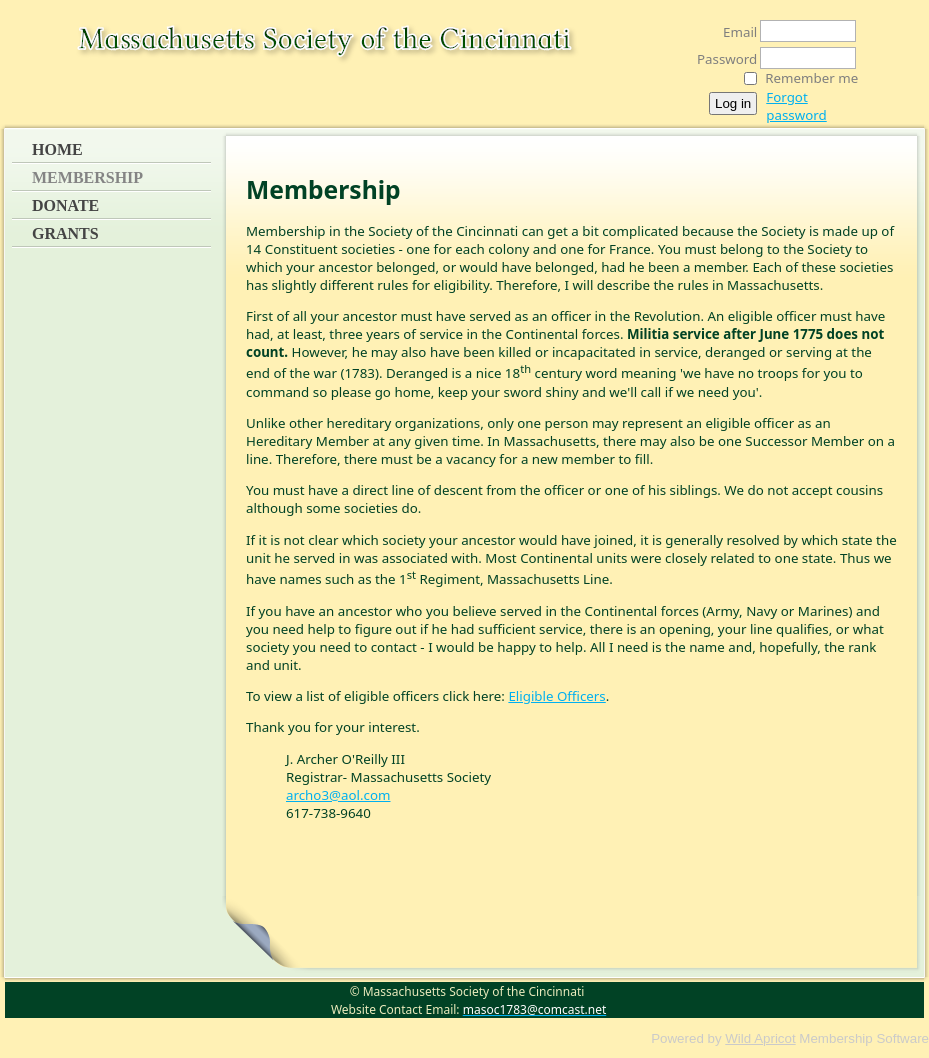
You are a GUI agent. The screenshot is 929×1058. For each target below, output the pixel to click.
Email (734, 32)
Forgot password (796, 106)
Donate (65, 205)
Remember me (811, 78)
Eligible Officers (556, 696)
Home (57, 149)
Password (721, 59)
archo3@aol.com (338, 795)
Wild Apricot (760, 1038)
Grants (65, 233)
